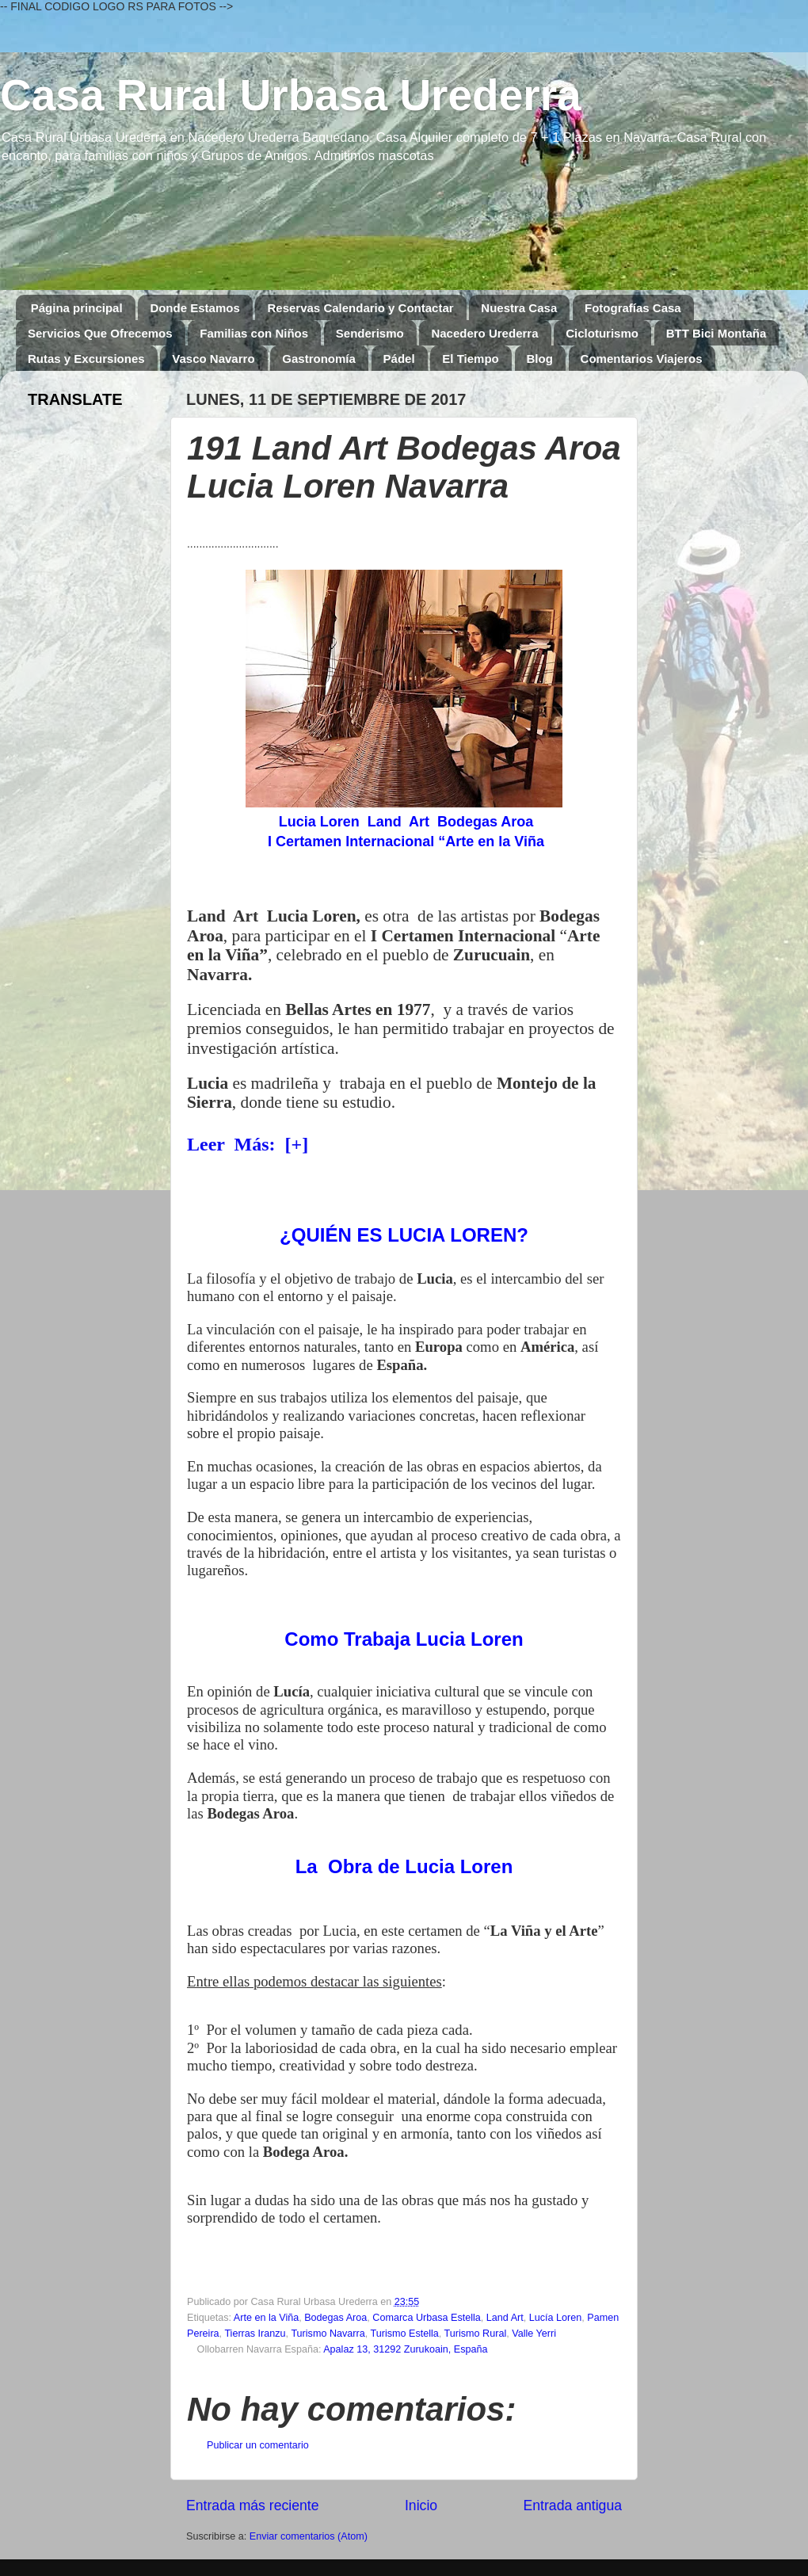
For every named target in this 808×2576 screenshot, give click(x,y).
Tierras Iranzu (254, 2333)
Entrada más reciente (252, 2505)
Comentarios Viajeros (642, 358)
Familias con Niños (254, 333)
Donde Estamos (194, 308)
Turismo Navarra (327, 2333)
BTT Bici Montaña (716, 333)
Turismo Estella (404, 2333)
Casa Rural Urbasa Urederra (290, 95)
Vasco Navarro (213, 358)
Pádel (399, 358)
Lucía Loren (555, 2317)
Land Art (505, 2317)
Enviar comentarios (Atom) (309, 2536)
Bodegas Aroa (335, 2317)
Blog (540, 358)
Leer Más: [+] (247, 1144)
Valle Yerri (534, 2333)
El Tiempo (470, 358)
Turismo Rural (475, 2333)
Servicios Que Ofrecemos (100, 333)
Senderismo (370, 333)
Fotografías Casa (633, 308)
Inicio (421, 2505)
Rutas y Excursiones (86, 358)
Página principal (77, 308)
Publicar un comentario (258, 2445)
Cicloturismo (602, 333)
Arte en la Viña (266, 2317)
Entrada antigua (573, 2505)
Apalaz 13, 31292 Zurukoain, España (405, 2349)
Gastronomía (319, 358)
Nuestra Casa (519, 308)
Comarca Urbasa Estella (426, 2317)
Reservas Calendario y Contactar (360, 308)
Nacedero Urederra (484, 333)
